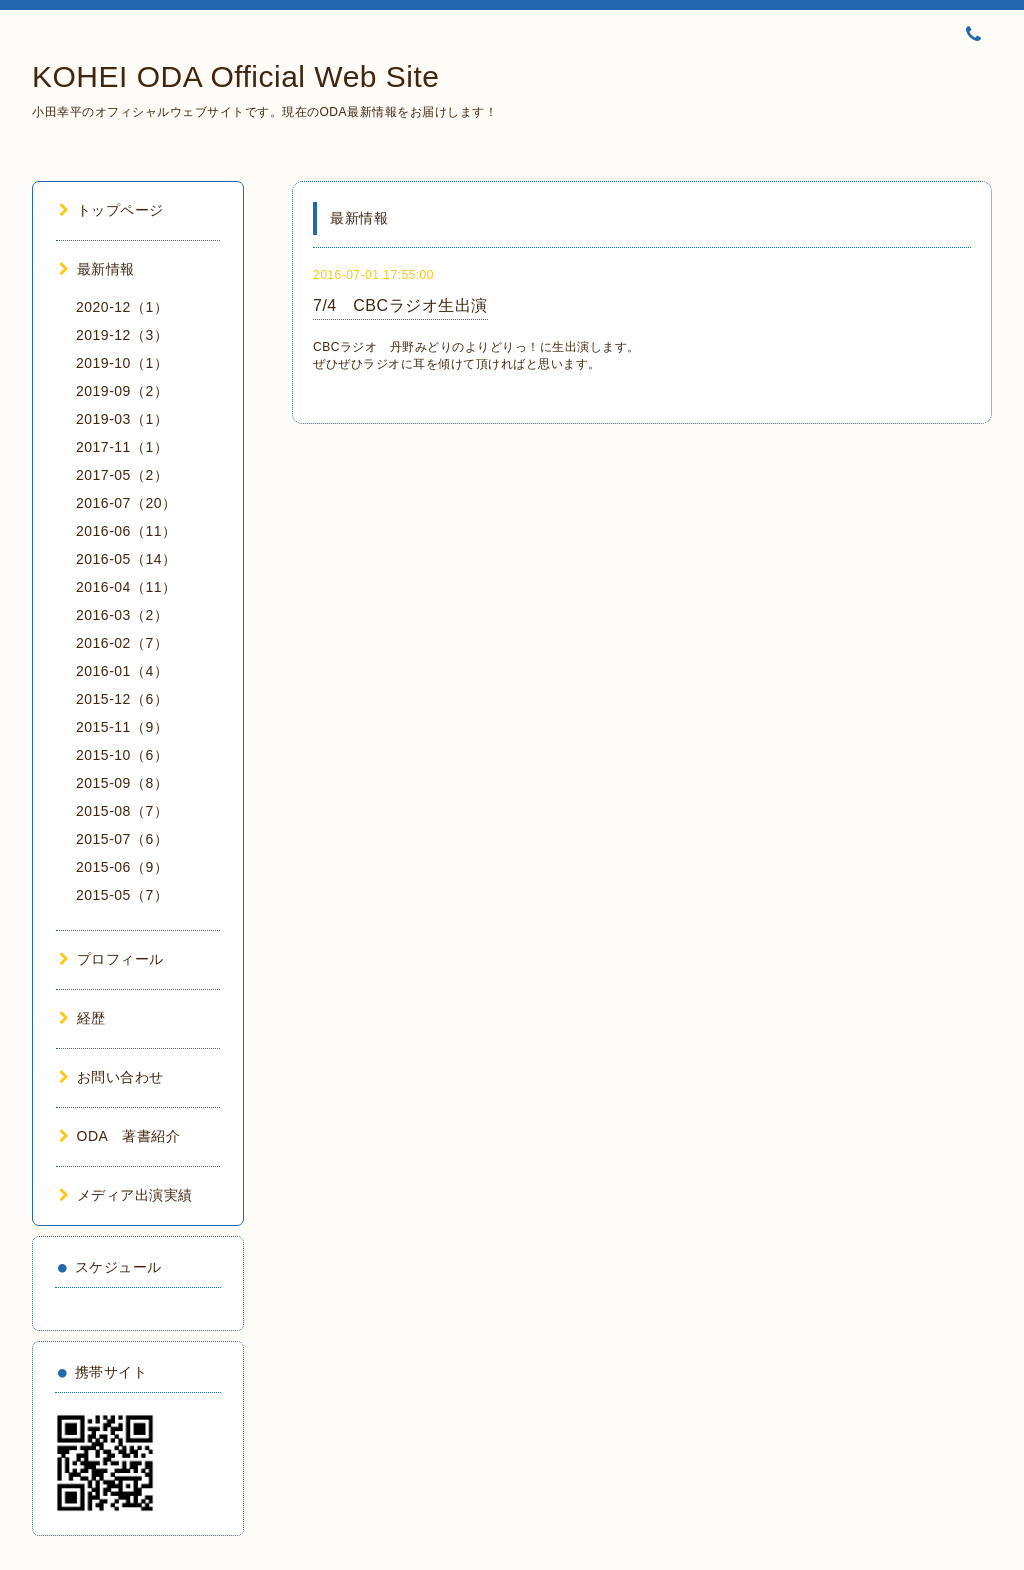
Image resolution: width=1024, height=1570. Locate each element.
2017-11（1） (122, 447)
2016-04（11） (126, 587)
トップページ (111, 210)
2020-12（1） (122, 307)
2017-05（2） (122, 475)
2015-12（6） (122, 699)
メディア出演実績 (126, 1195)
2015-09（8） (122, 783)
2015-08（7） (122, 811)
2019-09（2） (122, 391)
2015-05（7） (122, 895)
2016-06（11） (126, 531)
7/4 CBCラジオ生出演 (400, 305)
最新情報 (97, 269)
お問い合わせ (111, 1077)
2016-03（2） (122, 615)
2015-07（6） (122, 839)
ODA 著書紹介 (119, 1136)
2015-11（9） (122, 727)
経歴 (82, 1018)
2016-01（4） (122, 671)
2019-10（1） (122, 363)
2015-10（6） (122, 755)
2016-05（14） (126, 559)
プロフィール (111, 959)
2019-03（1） (122, 419)
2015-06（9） (122, 867)
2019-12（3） (122, 335)
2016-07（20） (126, 503)
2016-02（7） (122, 643)
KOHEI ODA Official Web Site (236, 76)
